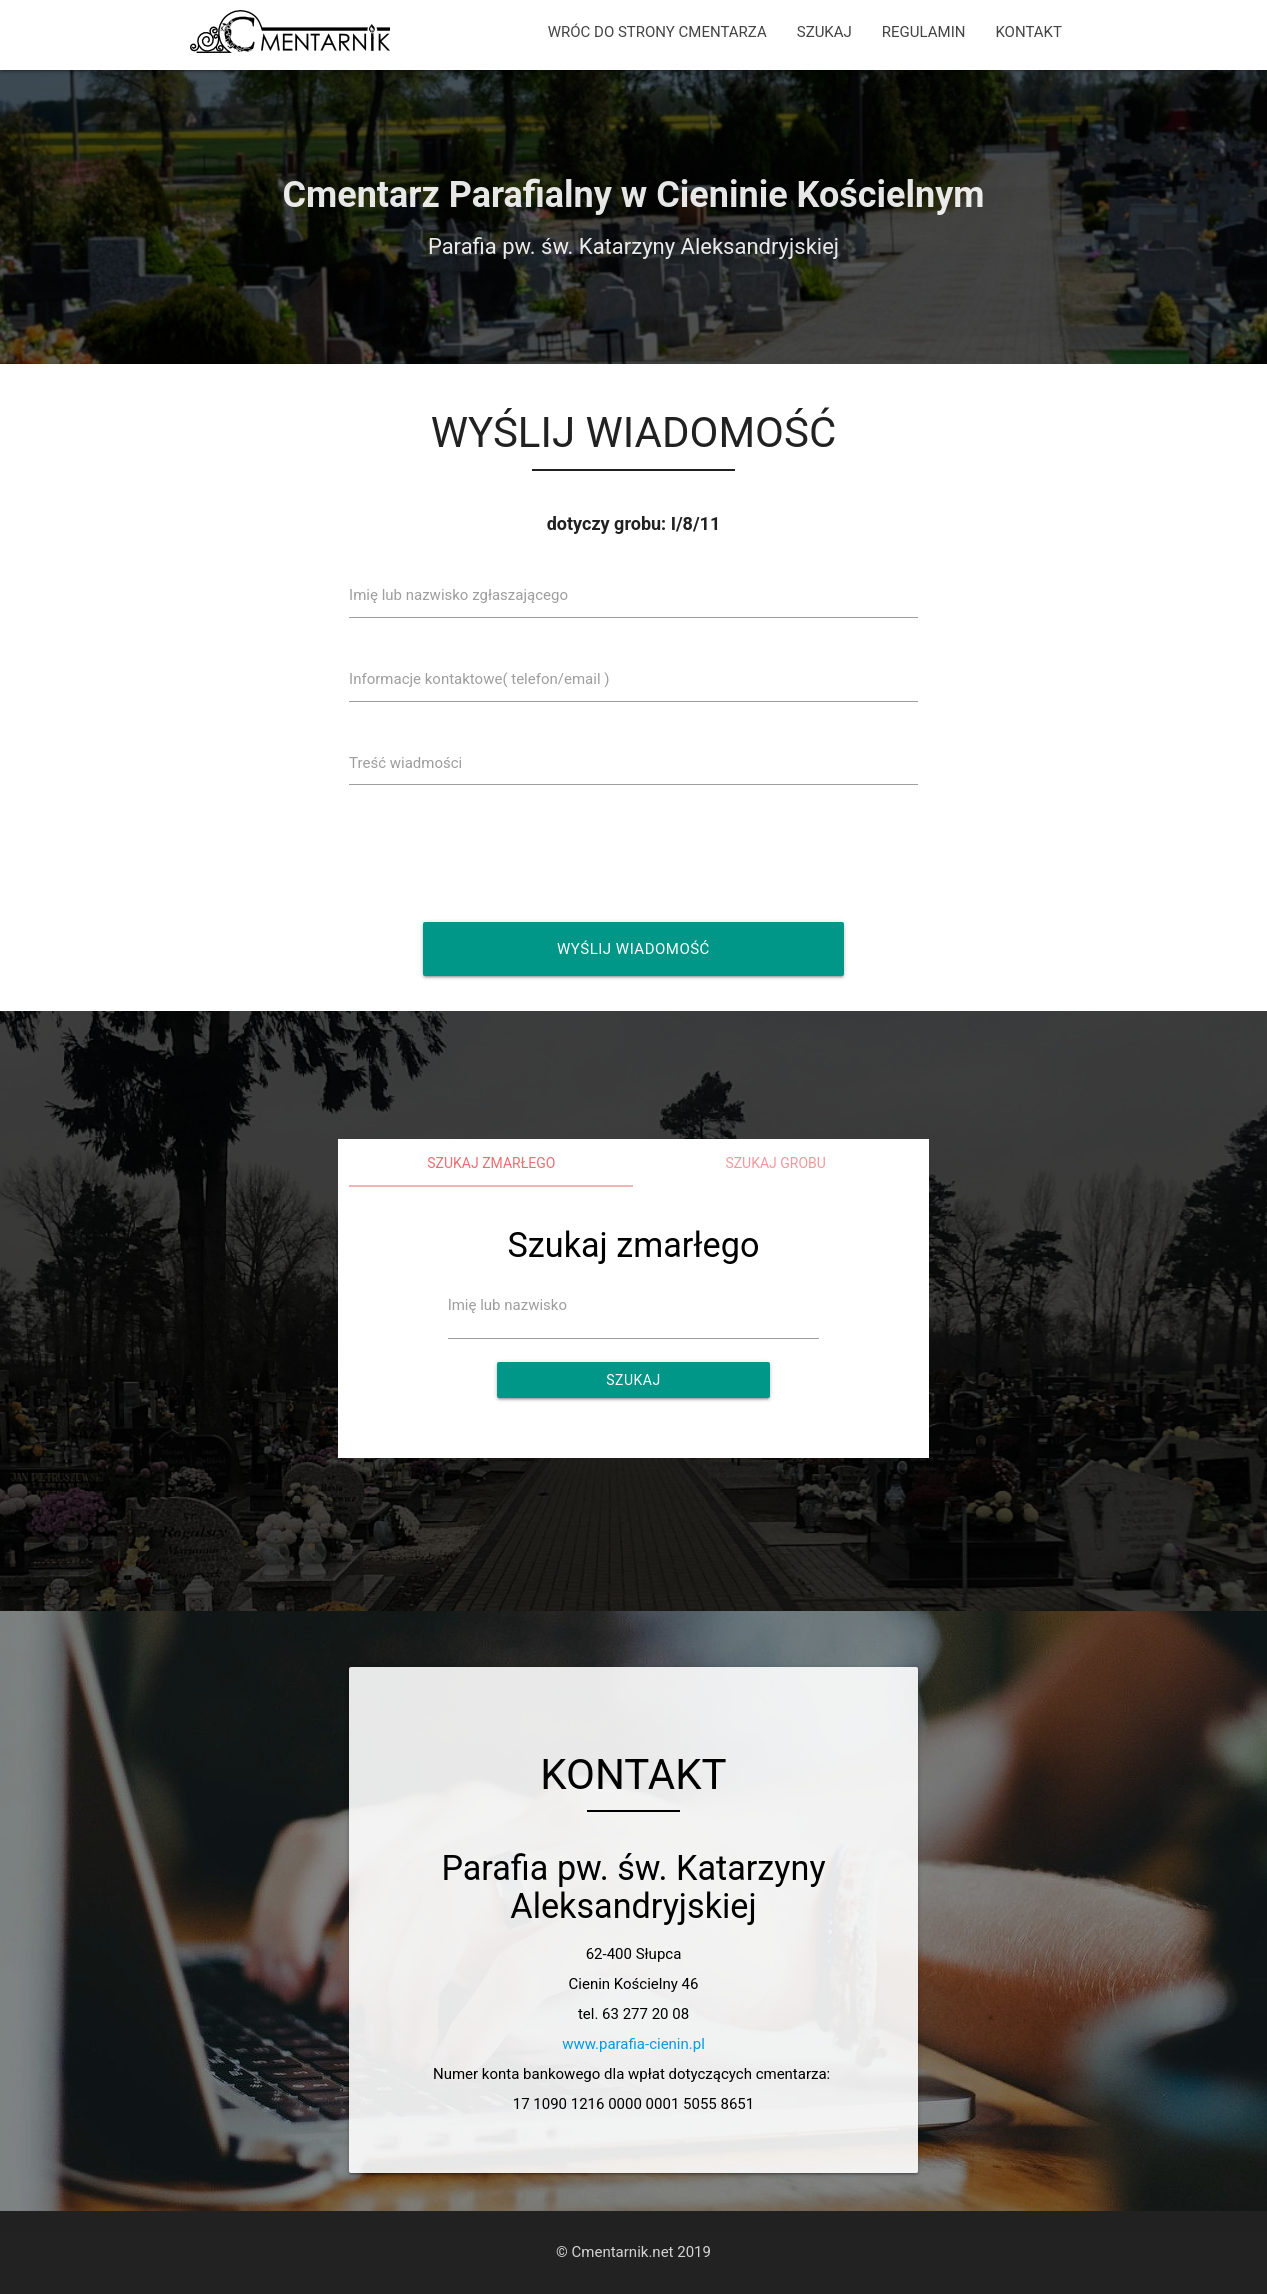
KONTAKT (1028, 32)
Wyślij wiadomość (633, 949)
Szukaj (633, 1380)
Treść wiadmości (405, 763)
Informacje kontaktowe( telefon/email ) (479, 679)
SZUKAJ (824, 32)
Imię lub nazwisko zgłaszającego (458, 595)
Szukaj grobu (775, 1163)
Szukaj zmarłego (491, 1163)
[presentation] (509, 853)
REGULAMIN (924, 32)
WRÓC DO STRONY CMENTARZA (657, 32)
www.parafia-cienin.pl (633, 2044)
